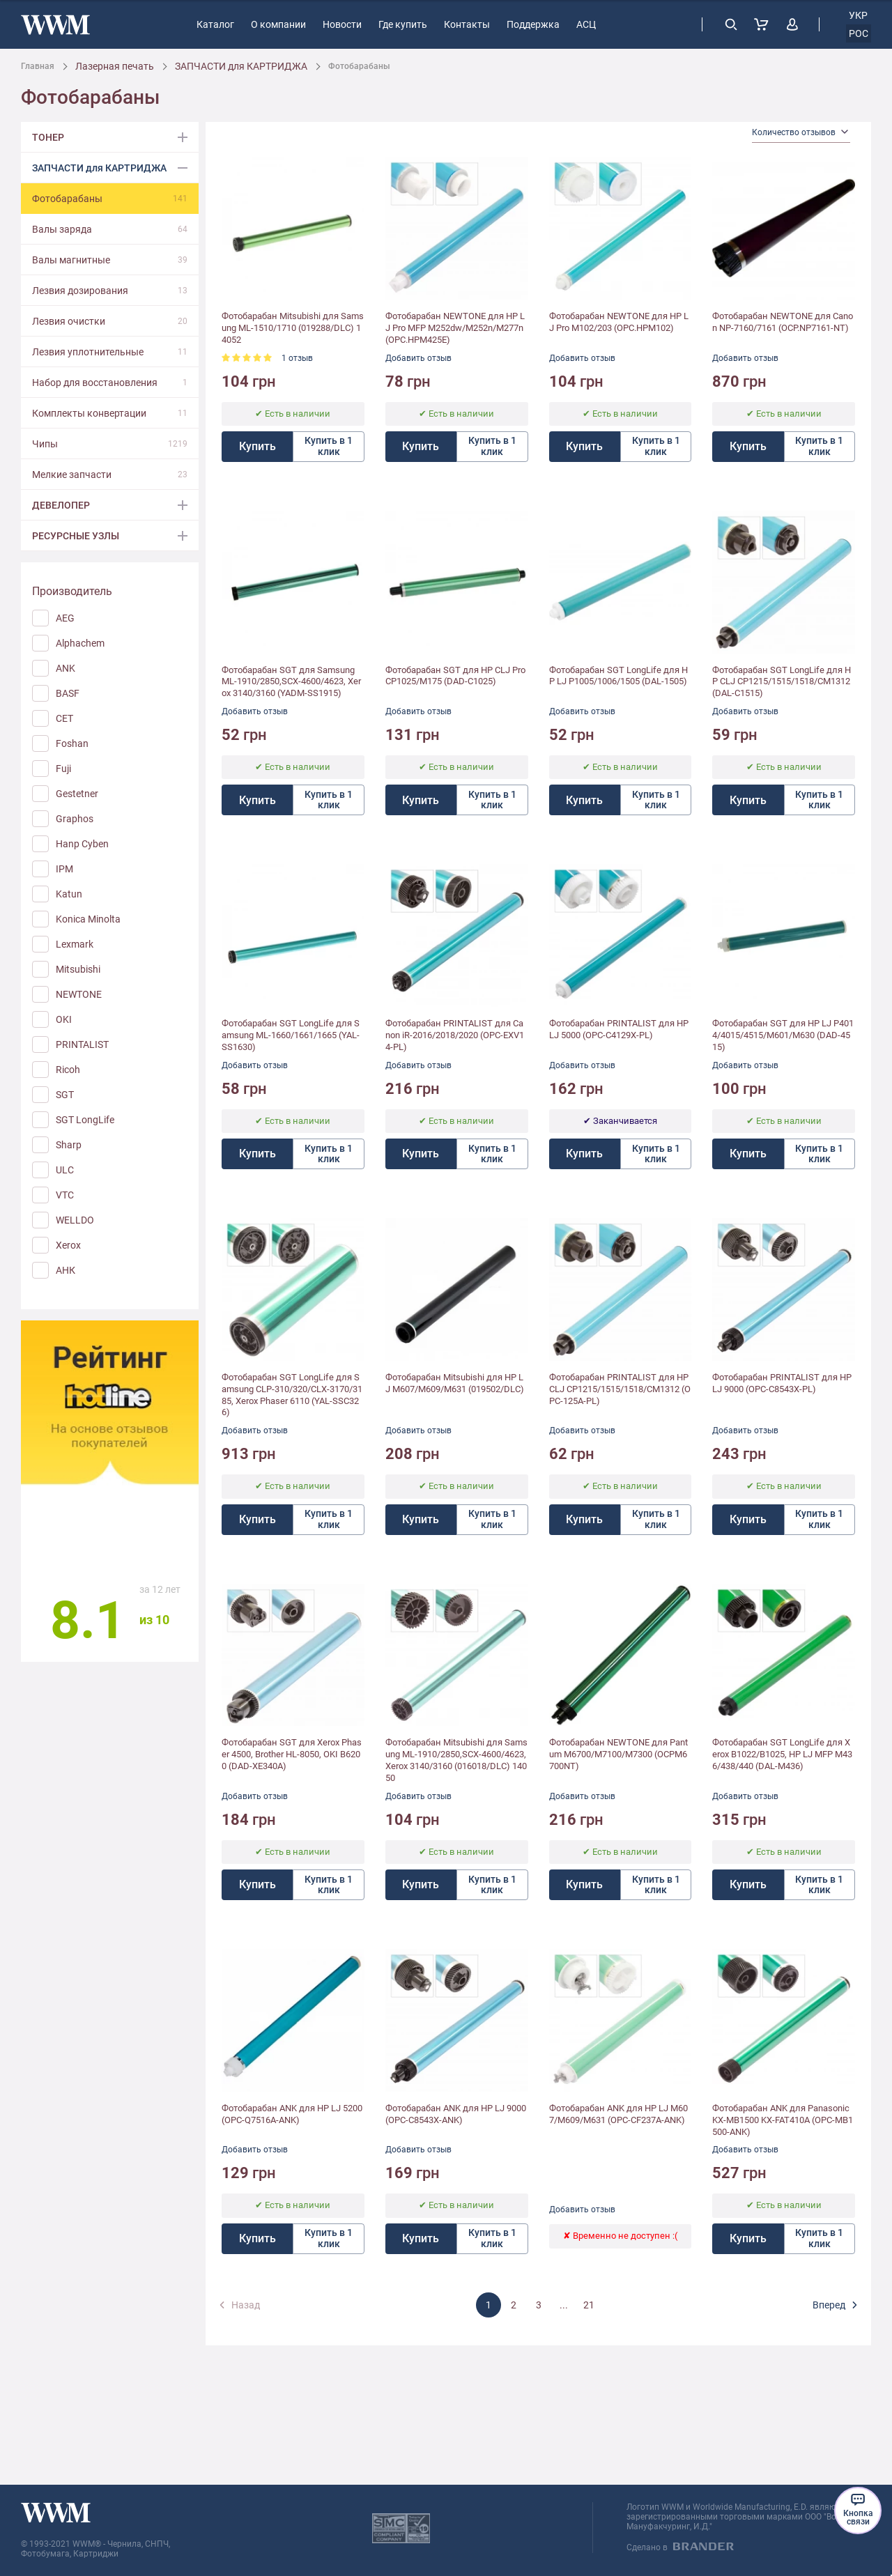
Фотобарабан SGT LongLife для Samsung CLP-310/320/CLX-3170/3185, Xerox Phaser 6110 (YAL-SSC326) (292, 1395)
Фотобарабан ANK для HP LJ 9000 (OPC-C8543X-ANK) (455, 2114)
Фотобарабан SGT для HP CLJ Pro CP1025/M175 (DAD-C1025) (455, 676)
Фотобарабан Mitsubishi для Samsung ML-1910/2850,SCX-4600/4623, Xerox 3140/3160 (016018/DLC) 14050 (456, 1760)
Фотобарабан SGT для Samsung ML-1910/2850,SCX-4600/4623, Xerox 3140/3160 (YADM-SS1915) (291, 682)
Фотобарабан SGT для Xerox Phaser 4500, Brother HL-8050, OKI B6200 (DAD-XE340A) (292, 1754)
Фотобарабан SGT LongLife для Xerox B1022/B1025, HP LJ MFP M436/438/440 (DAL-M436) (782, 1754)
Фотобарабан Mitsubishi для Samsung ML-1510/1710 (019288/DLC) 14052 (293, 328)
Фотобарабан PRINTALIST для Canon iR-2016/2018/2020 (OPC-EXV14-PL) (454, 1035)
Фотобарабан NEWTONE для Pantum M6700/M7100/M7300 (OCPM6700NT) (618, 1754)
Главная (37, 66)
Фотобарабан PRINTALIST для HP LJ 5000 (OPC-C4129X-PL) (619, 1029)
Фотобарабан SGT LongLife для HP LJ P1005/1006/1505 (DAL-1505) (618, 676)
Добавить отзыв (418, 358)
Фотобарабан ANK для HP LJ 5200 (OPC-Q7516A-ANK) (292, 2114)
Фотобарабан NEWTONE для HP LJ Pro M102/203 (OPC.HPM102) (619, 322)
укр (858, 15)
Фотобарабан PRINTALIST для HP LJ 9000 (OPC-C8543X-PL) (782, 1383)
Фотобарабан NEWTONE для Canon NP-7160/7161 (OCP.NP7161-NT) (782, 322)
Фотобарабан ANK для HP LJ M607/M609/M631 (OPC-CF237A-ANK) (618, 2114)
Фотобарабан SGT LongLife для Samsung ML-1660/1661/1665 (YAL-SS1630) (291, 1035)
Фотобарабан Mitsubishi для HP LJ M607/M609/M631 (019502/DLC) (454, 1383)
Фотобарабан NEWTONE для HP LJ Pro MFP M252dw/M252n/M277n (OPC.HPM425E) (455, 328)
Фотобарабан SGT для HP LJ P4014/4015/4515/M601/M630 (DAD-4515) (783, 1035)
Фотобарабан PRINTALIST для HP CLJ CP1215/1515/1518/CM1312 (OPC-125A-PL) (620, 1389)
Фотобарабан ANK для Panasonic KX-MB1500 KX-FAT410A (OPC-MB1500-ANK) (782, 2120)
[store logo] (55, 25)
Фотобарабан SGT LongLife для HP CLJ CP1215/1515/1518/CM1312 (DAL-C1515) (781, 682)
